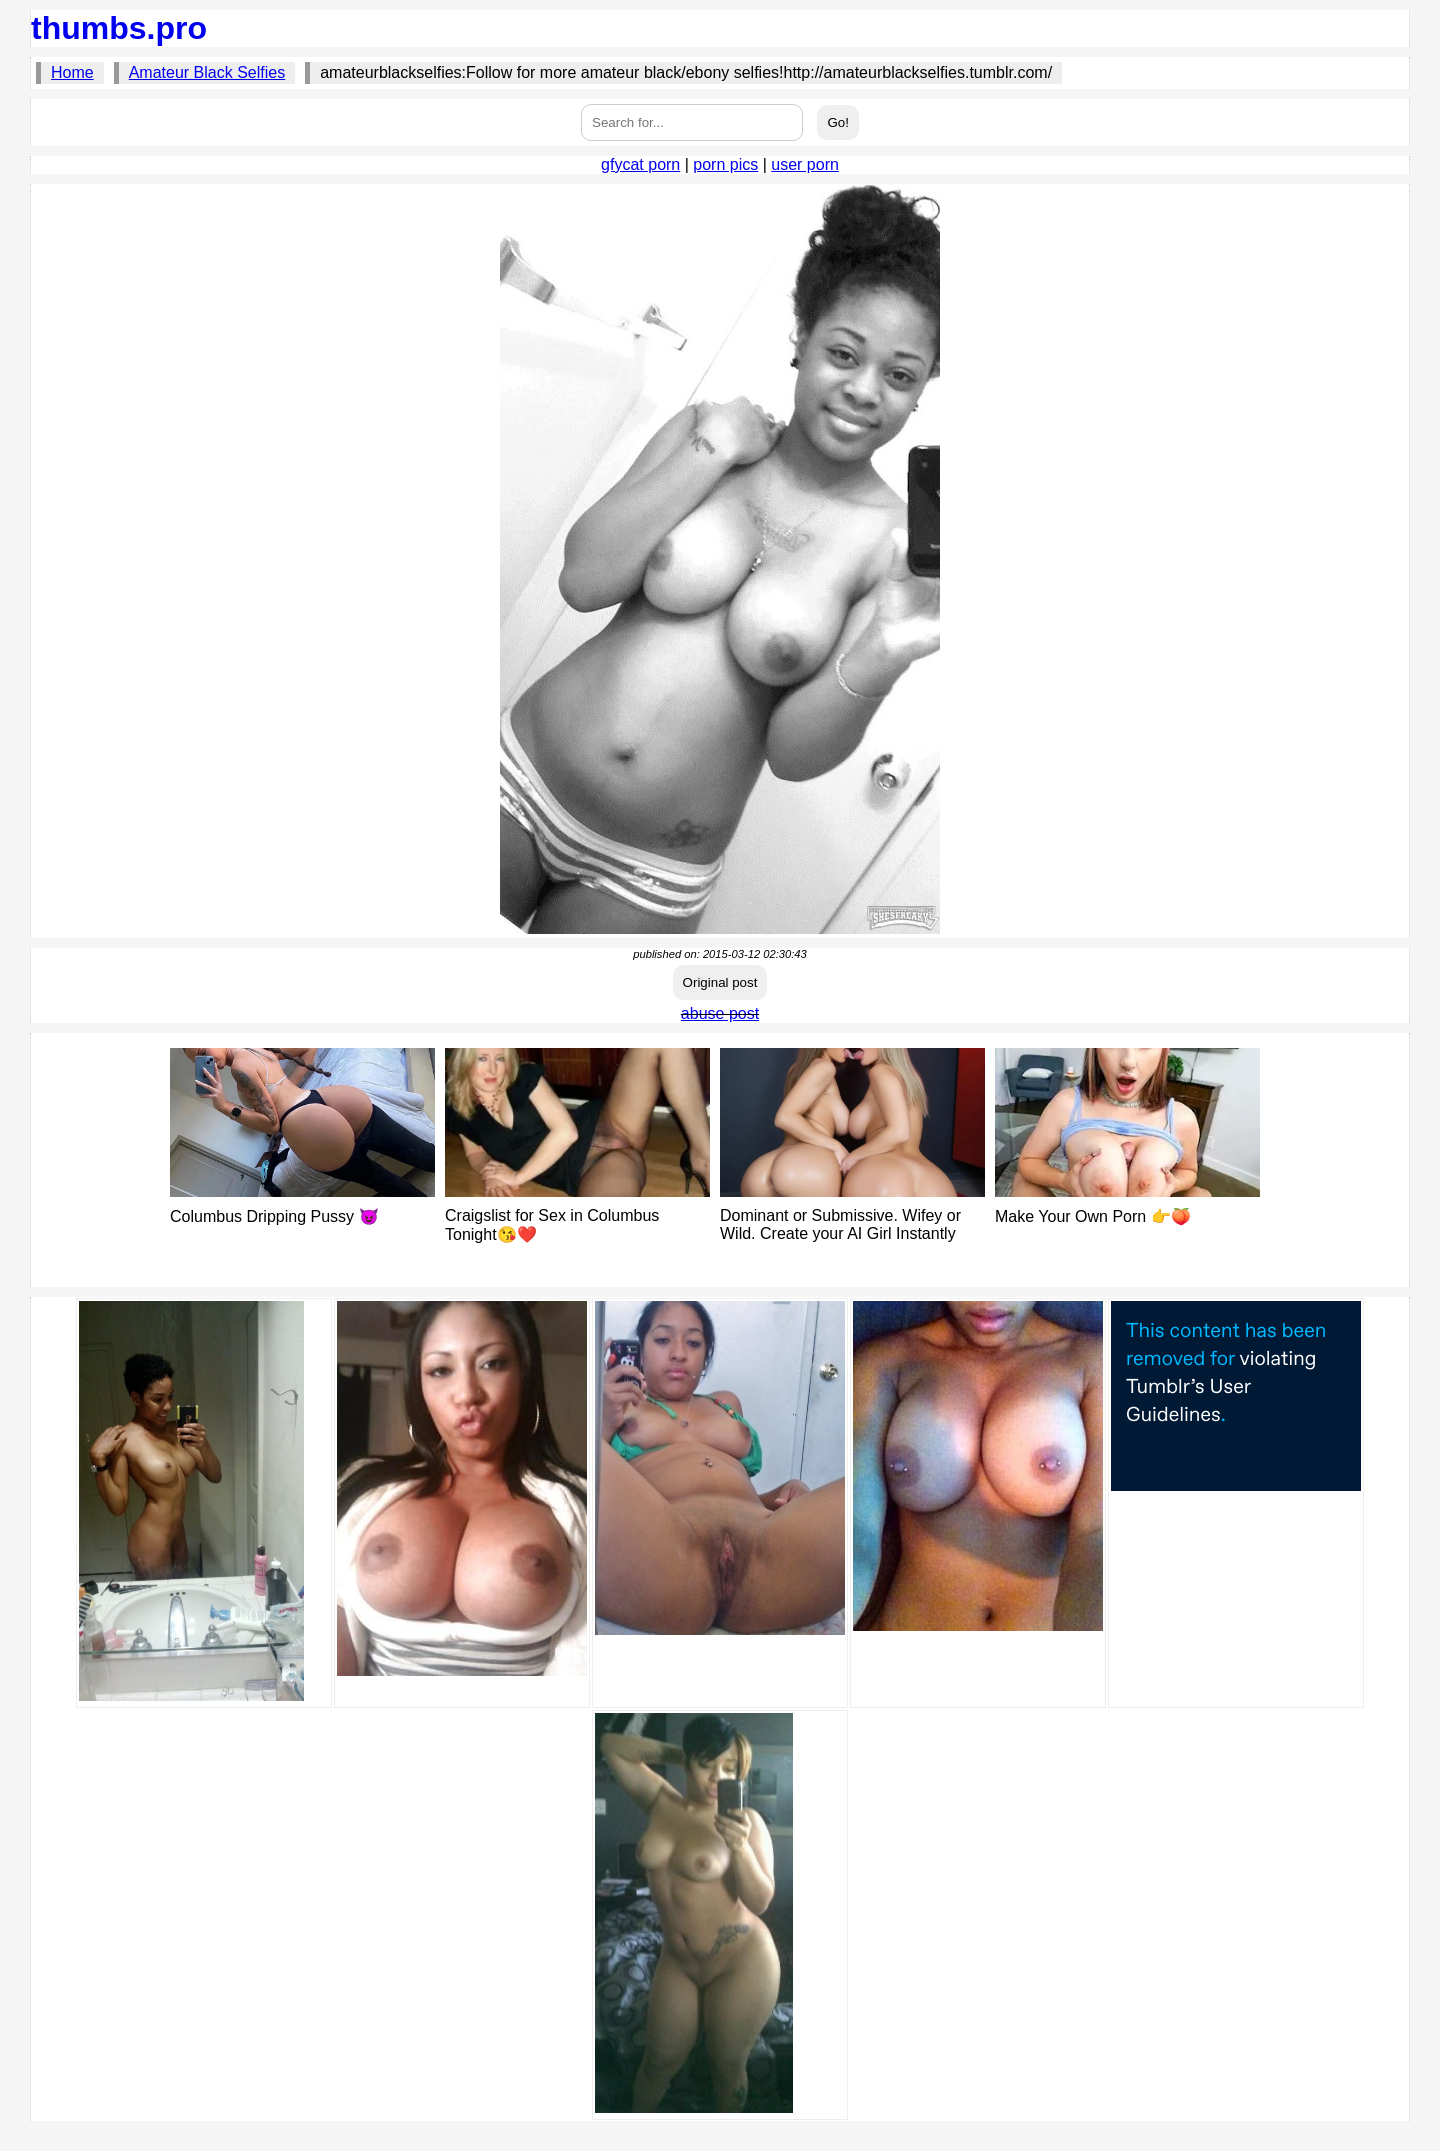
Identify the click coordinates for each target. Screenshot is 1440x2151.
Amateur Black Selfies (207, 72)
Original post (720, 982)
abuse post (720, 1013)
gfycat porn (640, 164)
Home (72, 72)
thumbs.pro (119, 28)
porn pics (725, 164)
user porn (805, 164)
